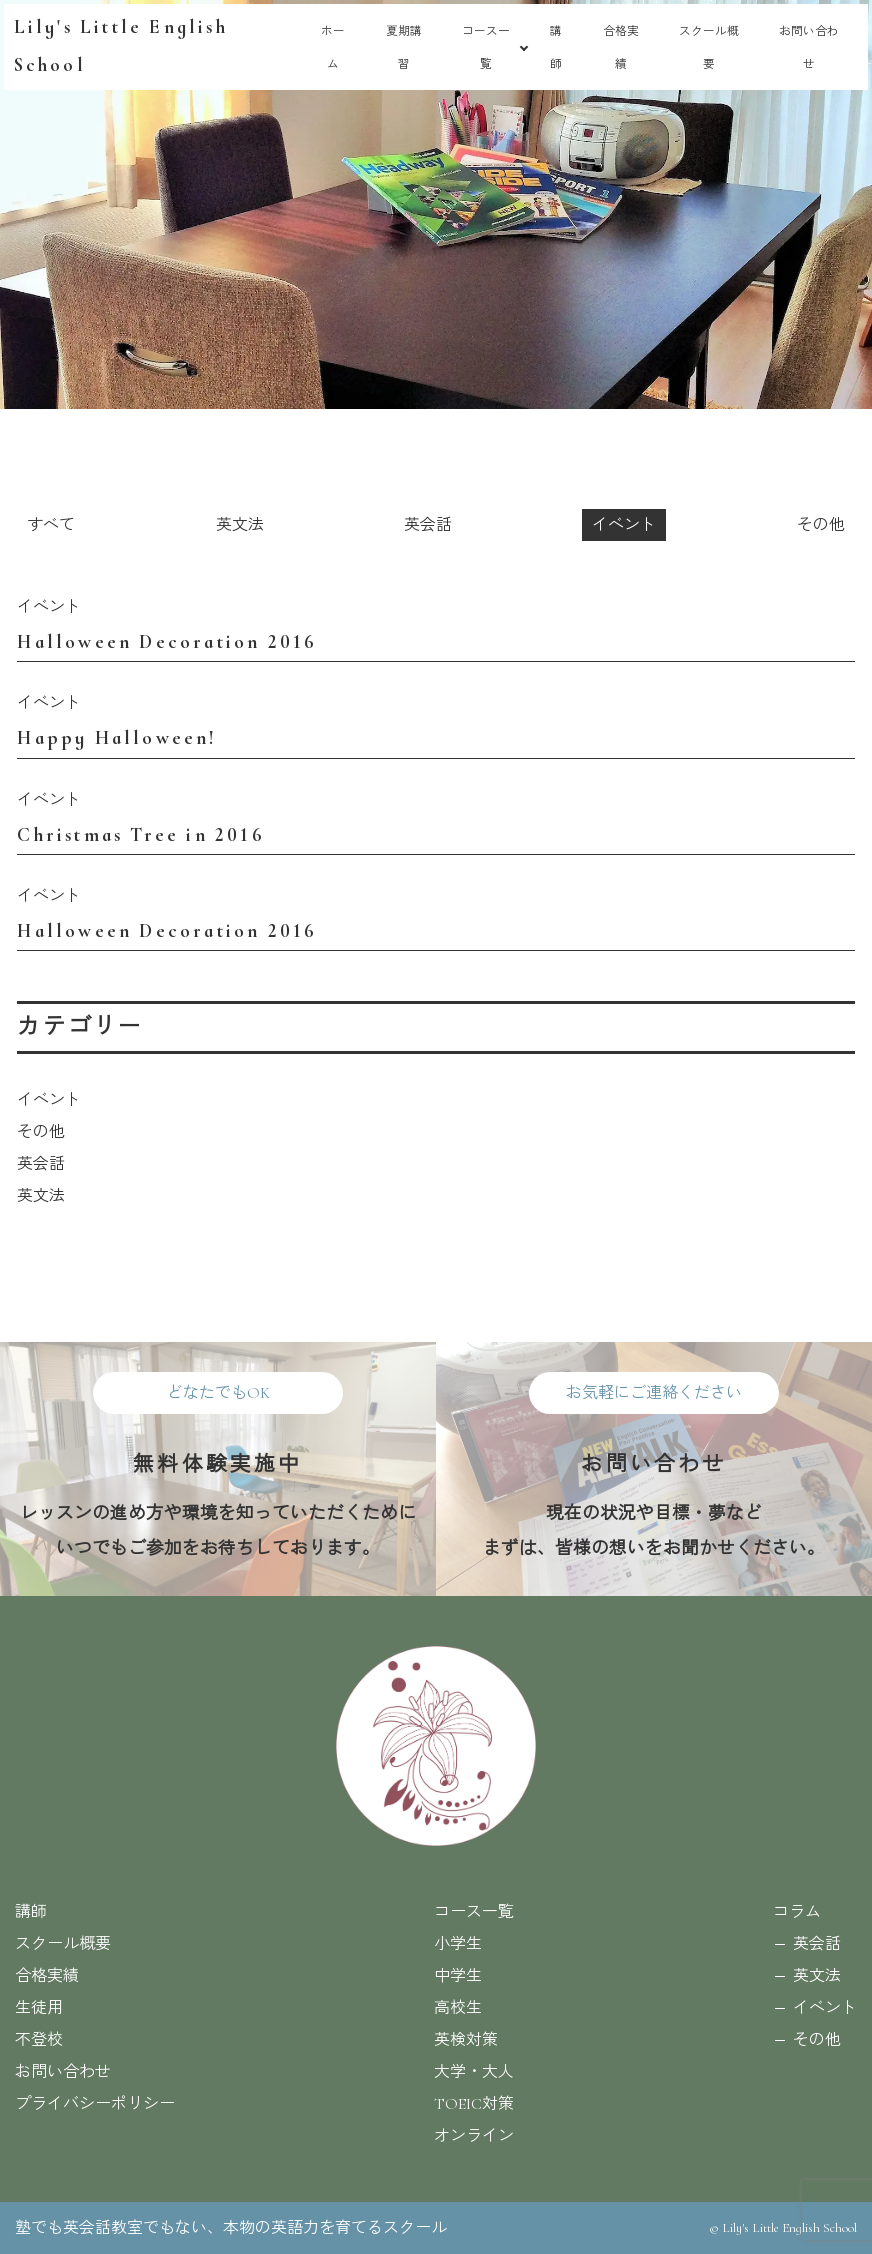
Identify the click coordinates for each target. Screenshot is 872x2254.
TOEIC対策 (474, 2104)
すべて (51, 525)
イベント (624, 525)
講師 (31, 1912)
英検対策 (466, 2040)
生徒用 (39, 2008)
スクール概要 (63, 1944)
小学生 (458, 1944)
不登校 (39, 2040)
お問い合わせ (63, 2072)
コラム (797, 1912)
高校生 (458, 2008)
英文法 (240, 525)
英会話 (428, 525)
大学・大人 (474, 2072)
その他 (821, 525)
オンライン (474, 2136)
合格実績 (47, 1976)
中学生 (458, 1976)
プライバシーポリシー (95, 2104)
